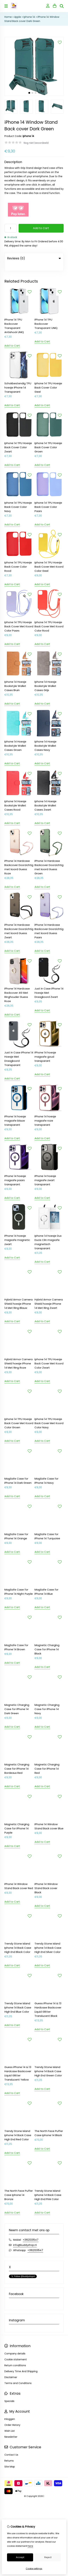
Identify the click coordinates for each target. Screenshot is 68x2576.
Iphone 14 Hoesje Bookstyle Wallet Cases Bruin (15, 679)
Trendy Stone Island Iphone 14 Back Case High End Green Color (48, 2064)
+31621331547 (30, 2232)
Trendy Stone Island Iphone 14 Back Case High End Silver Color (48, 1941)
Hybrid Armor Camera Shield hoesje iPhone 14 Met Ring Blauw (18, 1297)
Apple (17, 17)
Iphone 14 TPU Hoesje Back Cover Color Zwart (18, 440)
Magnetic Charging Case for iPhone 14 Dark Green (16, 1702)
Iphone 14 (29, 17)
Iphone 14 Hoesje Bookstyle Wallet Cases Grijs (45, 679)
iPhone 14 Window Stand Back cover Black (46, 1881)
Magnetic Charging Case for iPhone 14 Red (47, 1761)
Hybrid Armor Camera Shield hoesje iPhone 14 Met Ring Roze (18, 1356)
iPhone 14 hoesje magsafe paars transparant (15, 1173)
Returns (9, 2453)
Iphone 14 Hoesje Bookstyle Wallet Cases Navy (45, 739)
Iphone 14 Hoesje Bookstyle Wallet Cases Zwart (45, 798)
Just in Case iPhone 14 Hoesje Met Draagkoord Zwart (49, 986)
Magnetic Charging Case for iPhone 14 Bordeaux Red (16, 1761)
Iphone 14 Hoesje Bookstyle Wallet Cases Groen (15, 739)
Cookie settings (34, 2568)
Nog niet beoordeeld (36, 143)
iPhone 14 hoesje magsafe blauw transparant (15, 1113)
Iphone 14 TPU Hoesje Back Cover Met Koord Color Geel (49, 559)
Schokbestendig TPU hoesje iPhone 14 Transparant (17, 380)
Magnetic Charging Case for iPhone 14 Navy (47, 1702)
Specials (9, 2394)
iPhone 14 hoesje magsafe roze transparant (45, 1113)
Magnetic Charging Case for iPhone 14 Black (47, 1642)
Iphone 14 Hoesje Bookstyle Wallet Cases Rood (15, 798)
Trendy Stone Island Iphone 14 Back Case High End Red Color (17, 2128)
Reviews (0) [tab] (34, 258)
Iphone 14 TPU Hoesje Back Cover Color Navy (18, 500)
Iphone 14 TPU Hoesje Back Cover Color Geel (48, 380)
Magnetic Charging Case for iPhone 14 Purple (16, 1821)
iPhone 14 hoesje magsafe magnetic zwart (17, 1233)
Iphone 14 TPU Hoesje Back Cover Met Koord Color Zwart (49, 1356)
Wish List (9, 2423)
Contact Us (11, 2447)
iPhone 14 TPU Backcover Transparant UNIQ (46, 317)
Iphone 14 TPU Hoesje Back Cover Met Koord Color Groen (18, 1416)
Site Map (9, 2459)
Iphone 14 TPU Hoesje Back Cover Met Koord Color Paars (18, 619)
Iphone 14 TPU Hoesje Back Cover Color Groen (48, 440)
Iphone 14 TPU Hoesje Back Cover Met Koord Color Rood (49, 619)
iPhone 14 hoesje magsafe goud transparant (45, 1050)
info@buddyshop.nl (25, 2238)
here (30, 2546)
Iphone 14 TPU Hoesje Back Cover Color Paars (48, 500)
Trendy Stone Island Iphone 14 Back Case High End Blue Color (17, 2000)
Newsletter (10, 2429)
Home (8, 17)
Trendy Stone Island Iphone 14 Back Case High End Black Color (17, 1941)
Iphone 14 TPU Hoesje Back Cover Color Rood (18, 559)
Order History (12, 2418)
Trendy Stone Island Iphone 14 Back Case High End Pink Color (48, 2188)
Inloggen (9, 2412)
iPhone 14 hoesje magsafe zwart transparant (45, 1173)
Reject (48, 2557)
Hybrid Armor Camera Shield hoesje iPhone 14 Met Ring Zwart (49, 1297)
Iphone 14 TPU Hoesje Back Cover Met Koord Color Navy (49, 1416)
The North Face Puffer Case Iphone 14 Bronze (18, 2188)
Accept (20, 2557)
